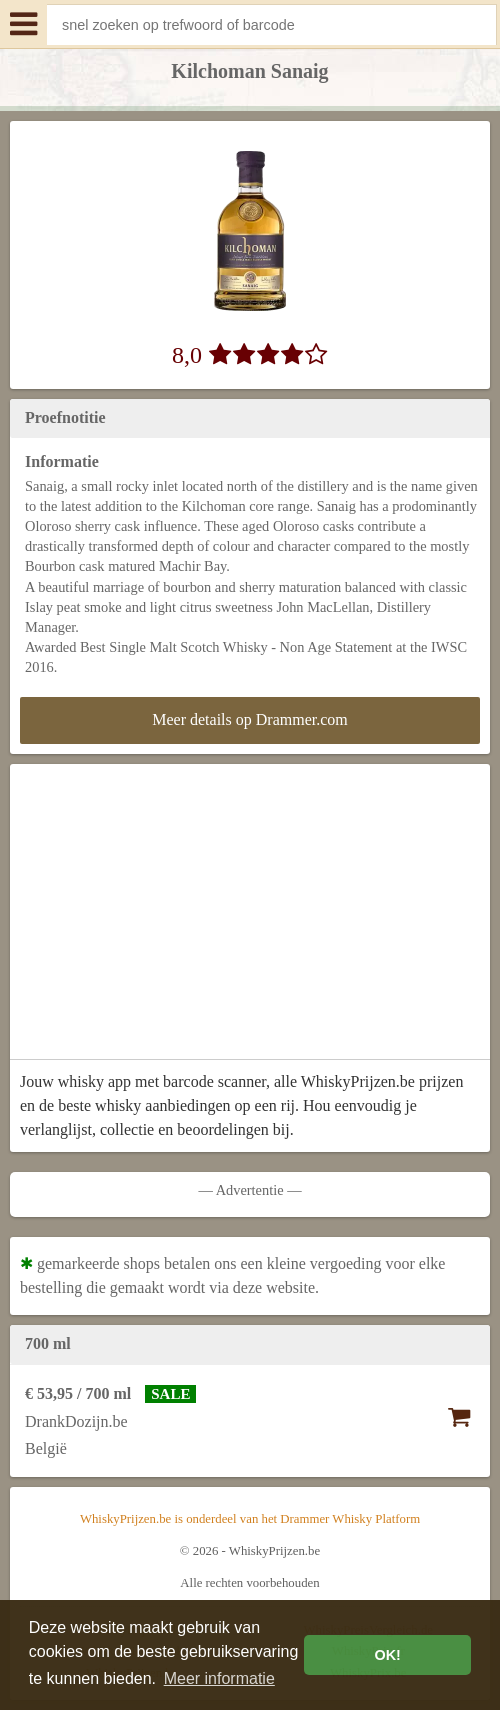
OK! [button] (387, 1655)
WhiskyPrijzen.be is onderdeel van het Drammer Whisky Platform (250, 1519)
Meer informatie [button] (219, 1678)
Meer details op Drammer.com (250, 719)
